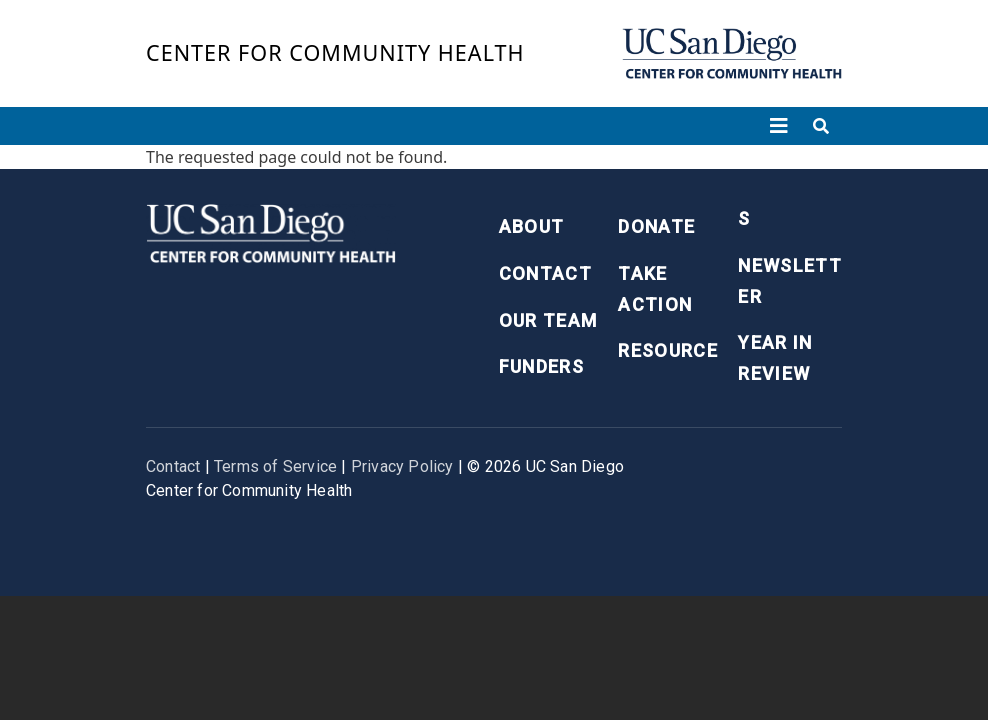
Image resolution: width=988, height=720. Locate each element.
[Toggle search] (821, 126)
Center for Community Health (335, 52)
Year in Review (775, 358)
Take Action (655, 289)
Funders (541, 366)
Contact (545, 273)
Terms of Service (275, 466)
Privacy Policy (402, 466)
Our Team (548, 320)
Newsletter (790, 281)
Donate (656, 226)
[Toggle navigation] (779, 126)
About (532, 226)
